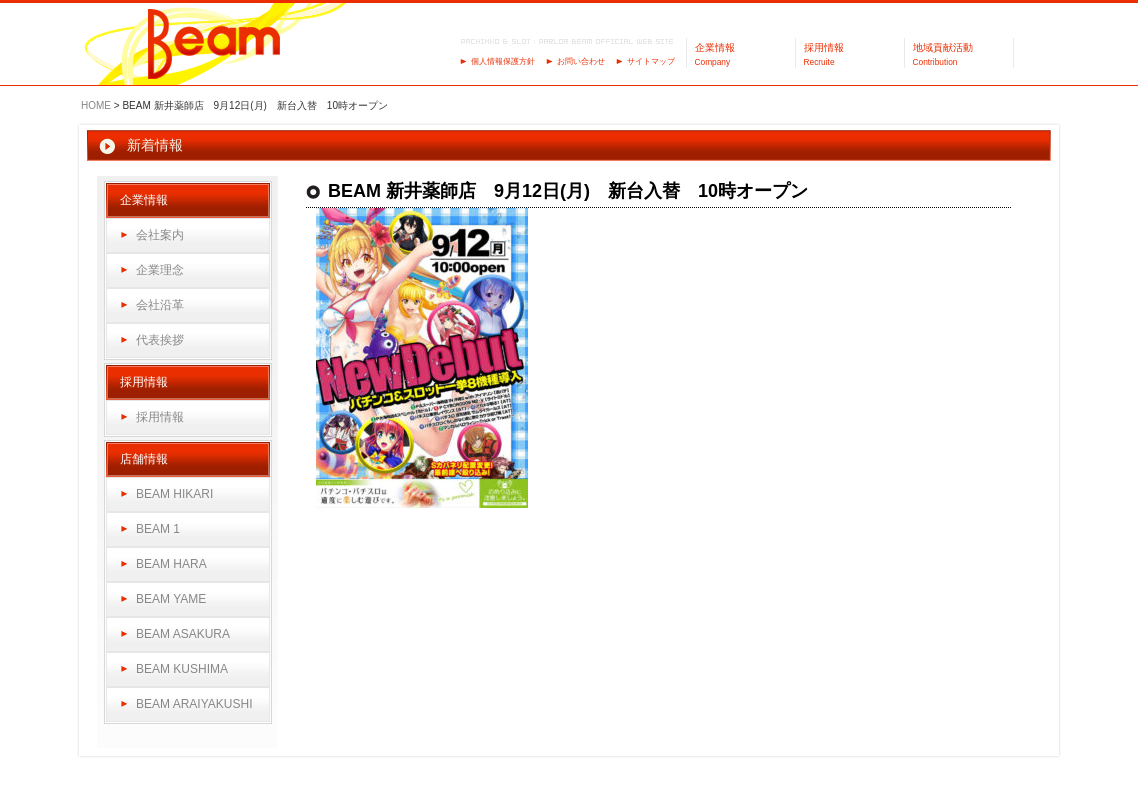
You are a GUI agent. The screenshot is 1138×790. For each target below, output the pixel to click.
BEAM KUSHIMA (182, 669)
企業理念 (160, 270)
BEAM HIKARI (174, 494)
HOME (96, 105)
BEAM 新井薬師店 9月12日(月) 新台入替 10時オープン (568, 191)
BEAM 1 (158, 529)
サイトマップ (651, 61)
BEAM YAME (171, 599)
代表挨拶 (160, 340)
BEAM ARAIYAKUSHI (194, 704)
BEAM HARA (171, 564)
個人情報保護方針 (503, 61)
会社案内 (160, 235)
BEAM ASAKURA (183, 634)
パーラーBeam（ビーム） (214, 45)
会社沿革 (160, 305)
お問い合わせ (581, 61)
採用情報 (160, 417)
